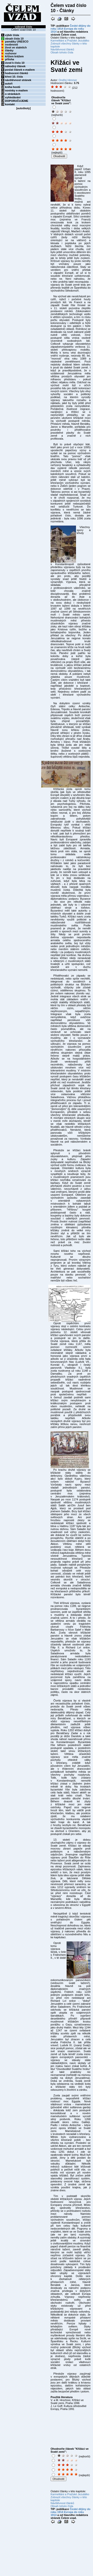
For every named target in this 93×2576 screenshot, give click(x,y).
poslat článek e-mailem (20, 69)
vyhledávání (12, 97)
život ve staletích (16, 47)
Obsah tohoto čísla (62, 52)
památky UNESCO (16, 41)
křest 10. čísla (14, 76)
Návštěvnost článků (62, 49)
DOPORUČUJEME (16, 100)
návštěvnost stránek (18, 80)
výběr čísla (12, 35)
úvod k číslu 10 (14, 62)
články (9, 50)
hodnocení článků (16, 73)
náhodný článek (15, 66)
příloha (9, 59)
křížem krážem (14, 56)
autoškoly (23, 108)
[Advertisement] (72, 2428)
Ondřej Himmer (67, 80)
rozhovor (11, 53)
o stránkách (12, 93)
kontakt (10, 104)
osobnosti (11, 44)
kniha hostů (12, 86)
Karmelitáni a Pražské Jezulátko (70, 40)
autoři (9, 83)
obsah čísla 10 (14, 38)
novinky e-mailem (16, 90)
